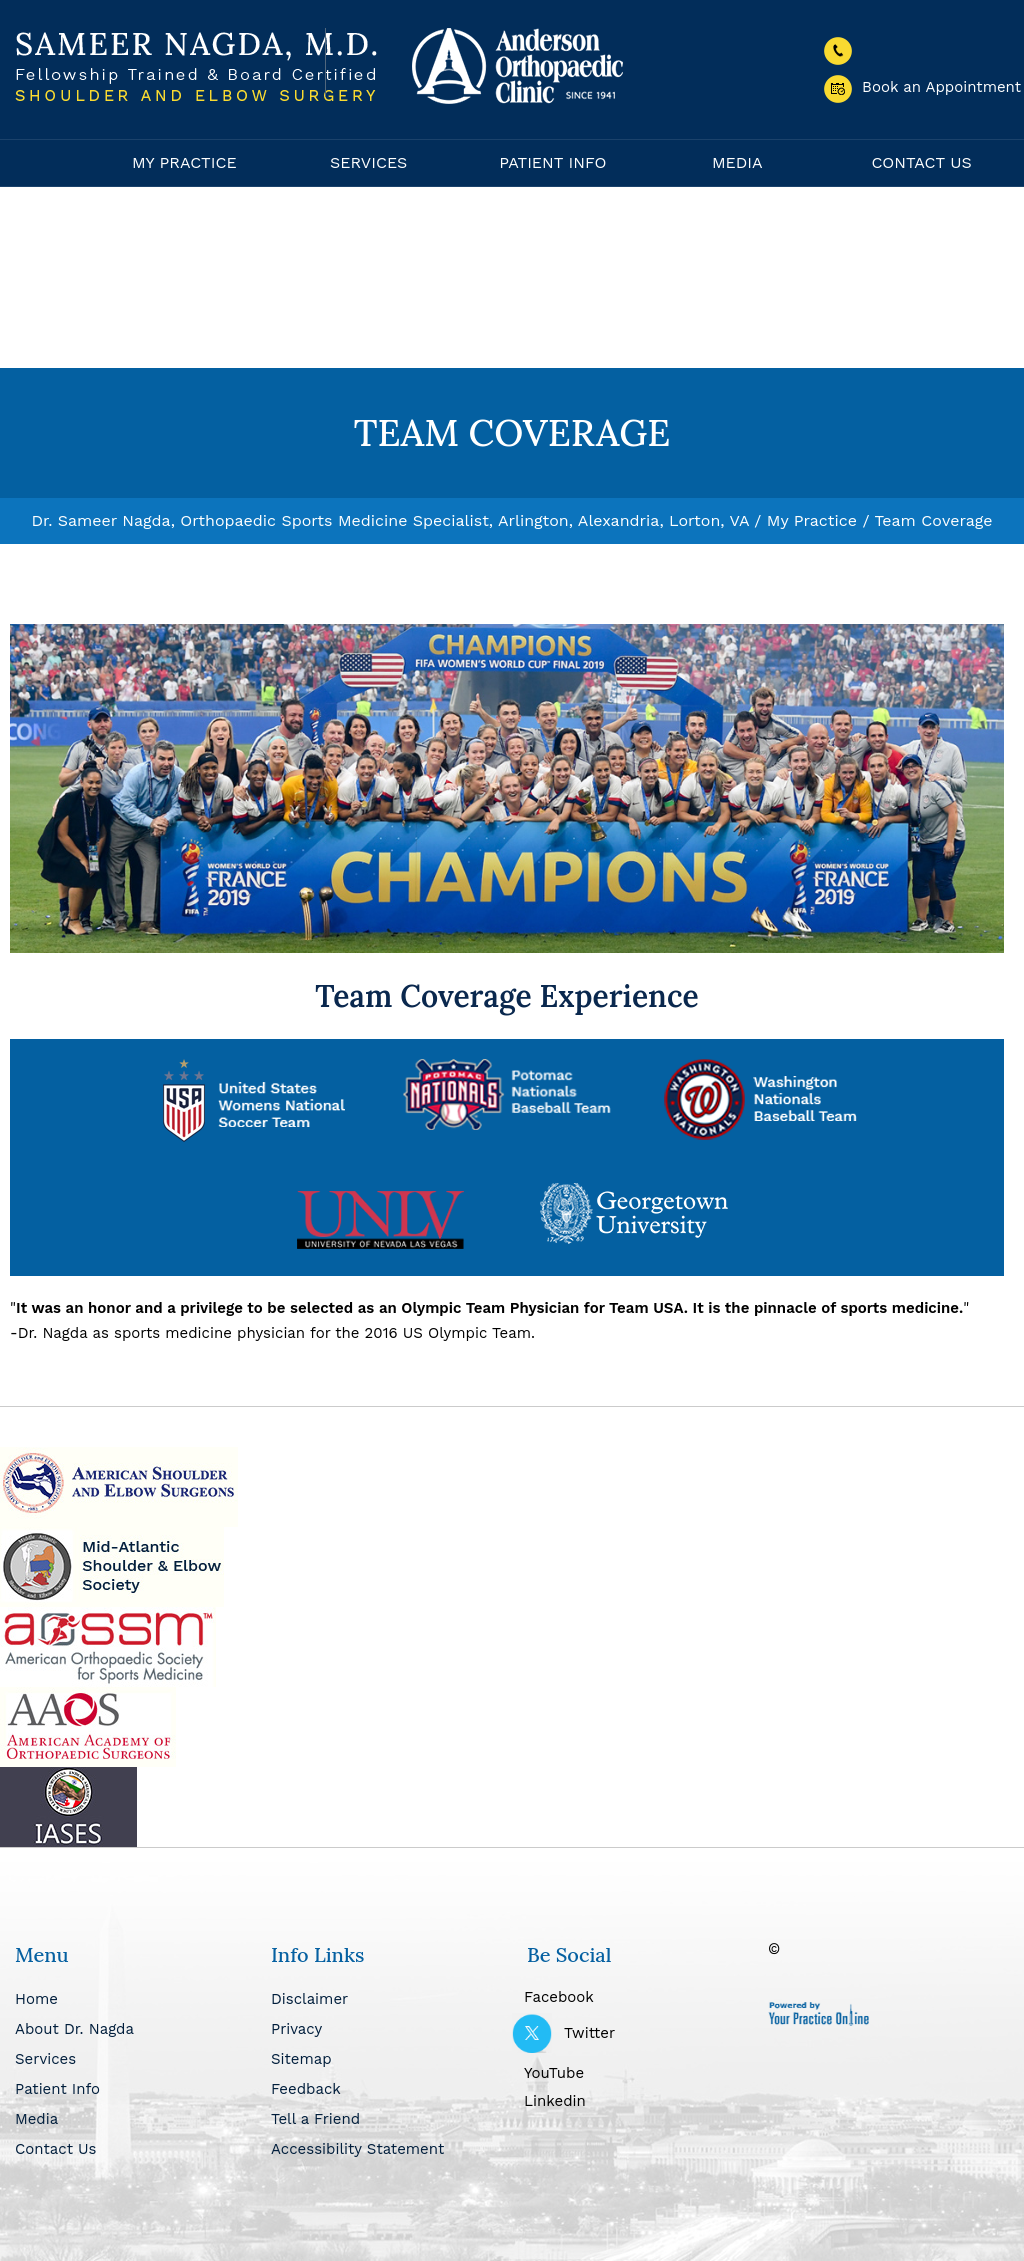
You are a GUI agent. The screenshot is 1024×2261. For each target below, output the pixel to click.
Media (737, 162)
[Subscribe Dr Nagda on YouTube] (640, 2071)
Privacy (296, 2029)
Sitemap (301, 2059)
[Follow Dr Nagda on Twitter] (640, 2033)
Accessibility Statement (357, 2149)
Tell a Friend (315, 2119)
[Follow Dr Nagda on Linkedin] (640, 2099)
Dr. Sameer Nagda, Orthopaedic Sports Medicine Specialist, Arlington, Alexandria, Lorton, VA (389, 520)
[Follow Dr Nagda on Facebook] (640, 1995)
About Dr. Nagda (74, 2029)
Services (368, 162)
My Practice (184, 162)
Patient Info (552, 162)
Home (51, 163)
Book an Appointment (922, 87)
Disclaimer (309, 1999)
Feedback (306, 2089)
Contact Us (921, 162)
